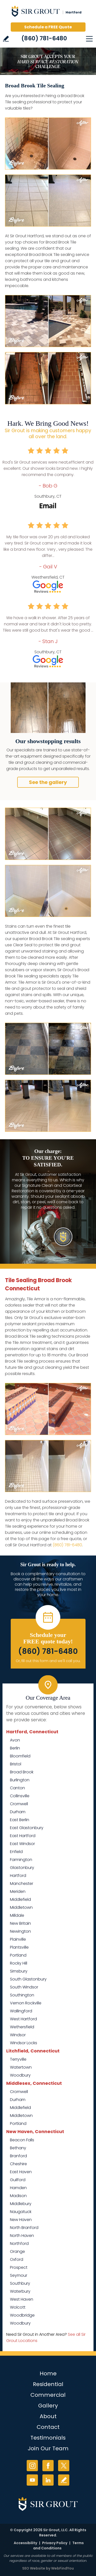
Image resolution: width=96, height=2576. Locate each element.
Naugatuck (20, 2212)
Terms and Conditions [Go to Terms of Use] (58, 2545)
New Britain (20, 1923)
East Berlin (19, 1820)
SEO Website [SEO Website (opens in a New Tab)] (33, 2568)
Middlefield (20, 1899)
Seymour (18, 2275)
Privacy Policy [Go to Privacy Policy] (54, 2542)
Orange (17, 2251)
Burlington (19, 1780)
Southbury (20, 2283)
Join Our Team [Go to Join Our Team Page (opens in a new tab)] (48, 2448)
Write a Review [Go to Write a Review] (6, 39)
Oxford (16, 2259)
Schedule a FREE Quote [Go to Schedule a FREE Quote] (48, 27)
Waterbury (20, 2291)
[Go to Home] (48, 12)
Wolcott (17, 2307)
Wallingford (21, 2011)
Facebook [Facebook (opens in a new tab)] (48, 2465)
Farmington (21, 1859)
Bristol (15, 1764)
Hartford (18, 1875)
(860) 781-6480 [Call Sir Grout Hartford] (44, 38)
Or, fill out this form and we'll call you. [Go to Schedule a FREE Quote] (48, 1660)
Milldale (17, 1915)
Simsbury (18, 1971)
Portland (18, 1955)
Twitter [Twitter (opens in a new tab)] (63, 2465)
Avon (15, 1740)
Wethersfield (22, 2027)
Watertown (21, 2067)
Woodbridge (22, 2315)
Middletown (21, 1907)
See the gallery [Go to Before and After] (48, 782)
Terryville (18, 2059)
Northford (19, 2243)
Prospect (18, 2267)
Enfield (16, 1852)
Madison (18, 2196)
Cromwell (19, 1804)
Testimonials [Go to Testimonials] (48, 2438)
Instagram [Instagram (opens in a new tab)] (32, 2465)
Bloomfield (20, 1756)
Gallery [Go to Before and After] (48, 2405)
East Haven (21, 2172)
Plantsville (19, 1947)
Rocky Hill (18, 1963)
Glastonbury (22, 1867)
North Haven (22, 2235)
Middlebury (20, 2204)
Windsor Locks (23, 2043)
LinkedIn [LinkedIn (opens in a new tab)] (48, 2480)
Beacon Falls (22, 2140)
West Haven (21, 2299)
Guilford (17, 2180)
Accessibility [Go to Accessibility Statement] (25, 2542)
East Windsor (22, 1844)
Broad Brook (21, 1772)
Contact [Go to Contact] (48, 2427)
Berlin (15, 1748)
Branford (18, 2156)
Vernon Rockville (25, 2003)
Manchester (21, 1883)
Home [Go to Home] (48, 2373)
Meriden (17, 1891)
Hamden (18, 2188)
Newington (20, 1931)
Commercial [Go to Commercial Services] (48, 2395)
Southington (22, 1995)
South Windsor (24, 1987)
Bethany (18, 2148)
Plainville (18, 1939)
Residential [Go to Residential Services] (48, 2384)
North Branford (24, 2227)
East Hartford (22, 1836)
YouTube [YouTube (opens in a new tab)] (32, 2480)
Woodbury (20, 2075)
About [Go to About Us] (48, 2416)
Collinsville (19, 1796)
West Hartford (23, 2019)
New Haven (21, 2219)
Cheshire (18, 2164)
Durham (17, 1812)
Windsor (18, 2035)
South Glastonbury (28, 1979)
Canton (17, 1788)
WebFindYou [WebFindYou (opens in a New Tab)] (62, 2568)
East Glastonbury (26, 1828)
